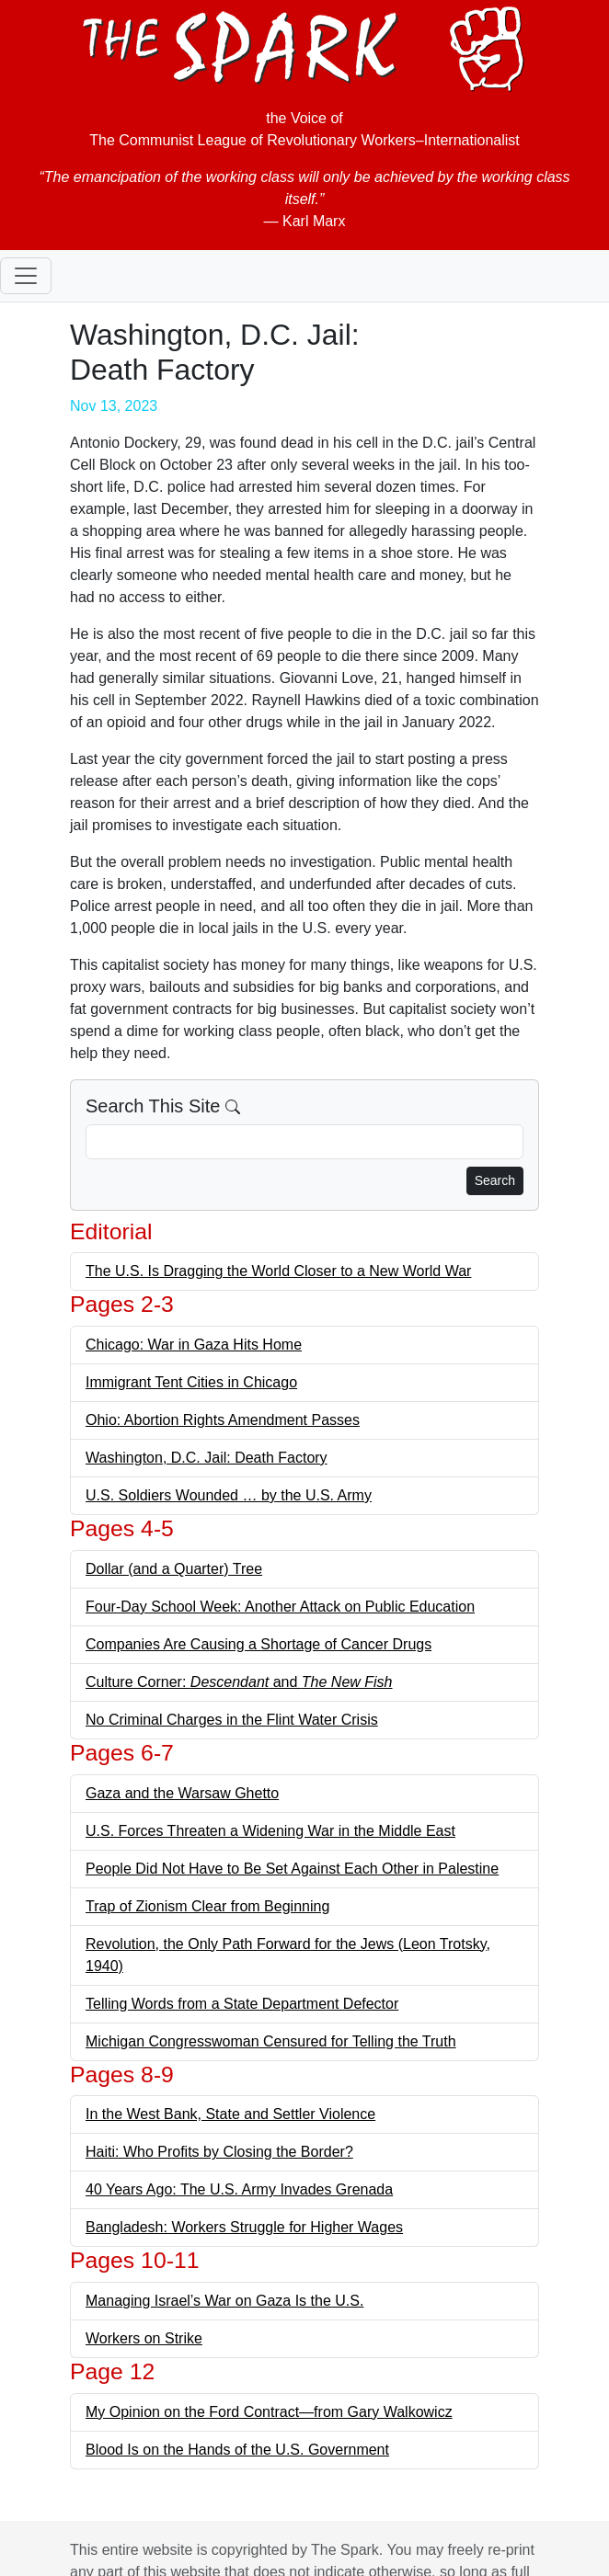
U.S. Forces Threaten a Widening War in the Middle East (270, 1831)
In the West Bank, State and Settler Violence (230, 2114)
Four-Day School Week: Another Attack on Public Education (280, 1606)
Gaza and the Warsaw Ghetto (182, 1793)
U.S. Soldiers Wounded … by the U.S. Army (229, 1495)
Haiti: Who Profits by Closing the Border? (219, 2152)
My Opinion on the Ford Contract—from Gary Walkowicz (269, 2412)
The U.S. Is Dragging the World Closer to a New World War (278, 1271)
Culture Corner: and (239, 1682)
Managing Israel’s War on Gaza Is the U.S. (224, 2300)
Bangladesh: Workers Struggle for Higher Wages (244, 2227)
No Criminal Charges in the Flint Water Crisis (232, 1719)
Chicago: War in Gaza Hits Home (194, 1344)
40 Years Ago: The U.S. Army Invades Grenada (239, 2189)
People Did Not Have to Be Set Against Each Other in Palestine (292, 1868)
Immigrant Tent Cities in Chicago (191, 1382)
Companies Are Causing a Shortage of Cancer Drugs (258, 1644)
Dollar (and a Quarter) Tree (174, 1569)
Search (495, 1180)
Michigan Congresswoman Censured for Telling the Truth (271, 2041)
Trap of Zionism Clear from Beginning (207, 1906)
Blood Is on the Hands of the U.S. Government (237, 2449)
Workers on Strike (144, 2338)
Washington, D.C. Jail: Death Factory (206, 1457)
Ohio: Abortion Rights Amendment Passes (223, 1420)
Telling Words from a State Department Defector (242, 2004)
